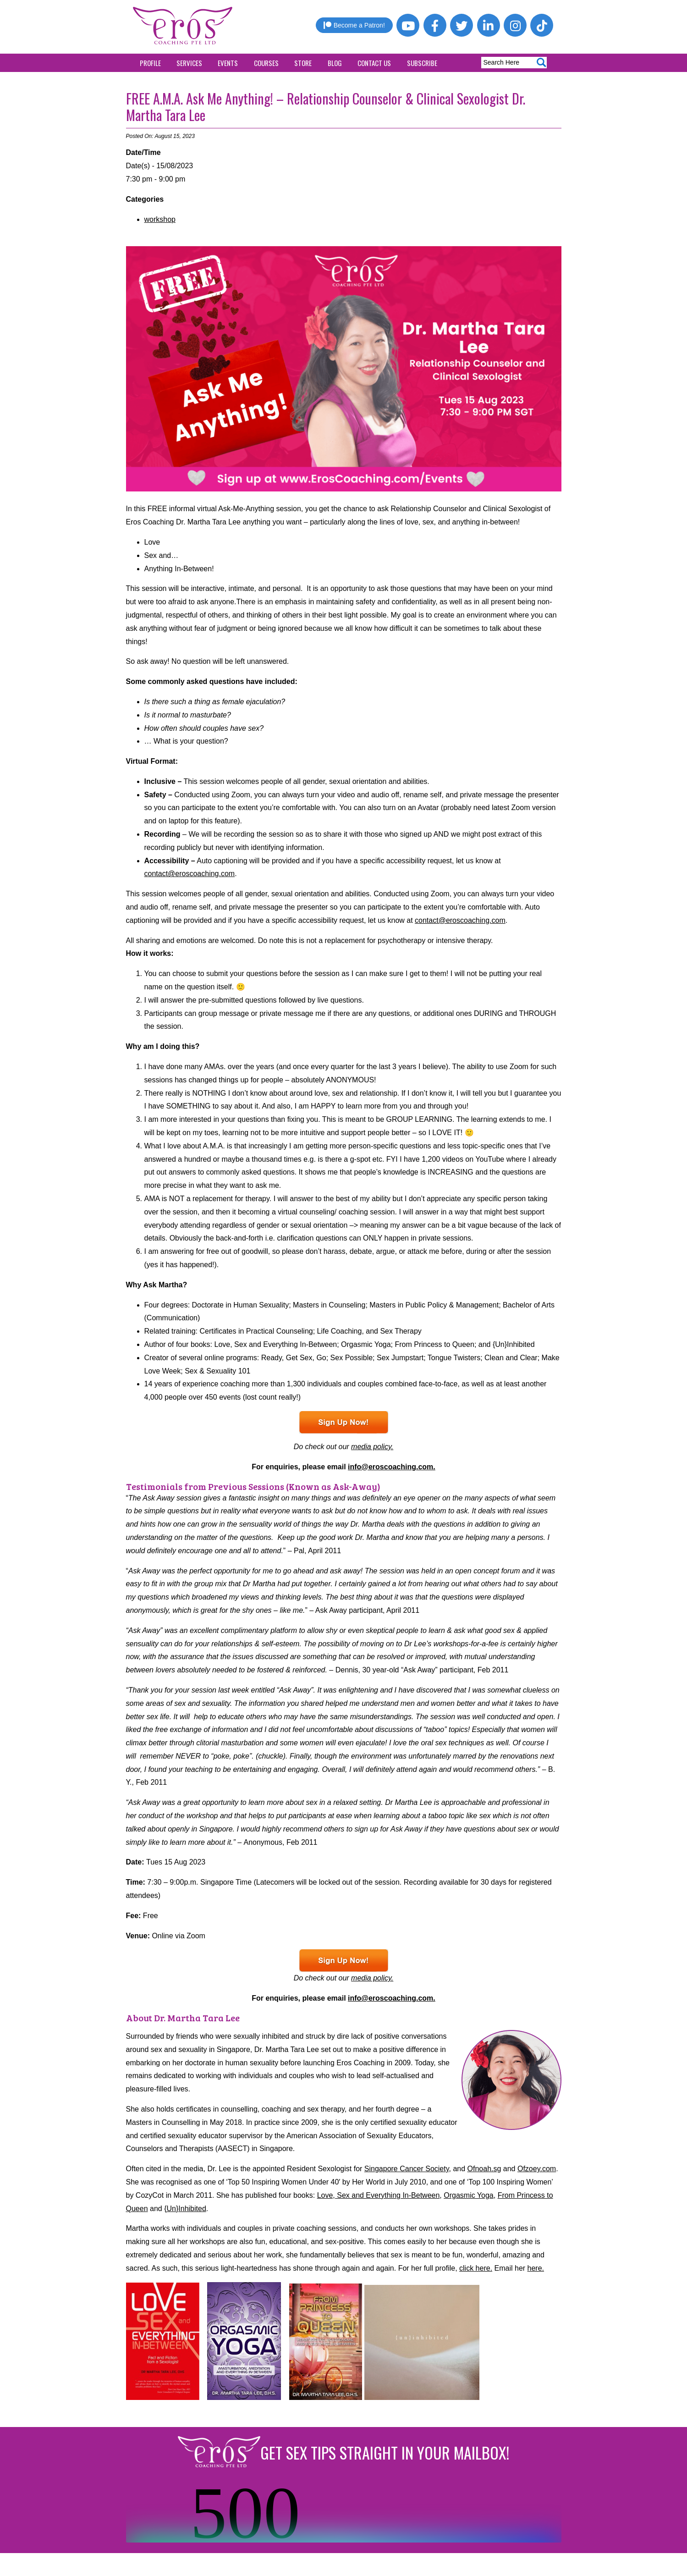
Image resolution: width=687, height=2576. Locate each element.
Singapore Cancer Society (406, 2169)
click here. (475, 2268)
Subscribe (422, 63)
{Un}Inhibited (185, 2208)
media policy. (372, 1447)
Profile (150, 63)
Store (303, 63)
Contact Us (374, 63)
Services (189, 63)
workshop (160, 219)
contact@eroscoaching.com (189, 873)
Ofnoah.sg (484, 2169)
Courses (266, 63)
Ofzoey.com (536, 2169)
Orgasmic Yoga (469, 2195)
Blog (335, 63)
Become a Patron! (354, 25)
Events (228, 63)
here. (536, 2268)
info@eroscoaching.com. (391, 1467)
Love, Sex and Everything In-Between (378, 2195)
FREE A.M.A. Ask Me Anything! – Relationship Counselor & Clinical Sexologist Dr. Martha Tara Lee (325, 106)
